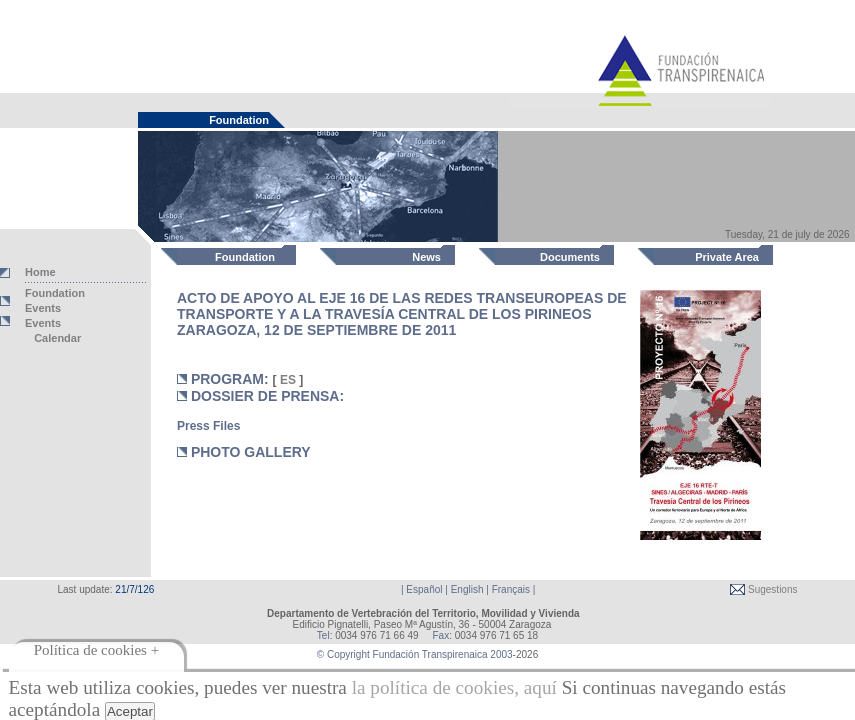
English (467, 589)
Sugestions (771, 589)
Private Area (727, 257)
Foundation (245, 257)
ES (288, 380)
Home (40, 272)
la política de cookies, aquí (454, 687)
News (426, 257)
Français (511, 589)
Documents (570, 257)
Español (424, 589)
